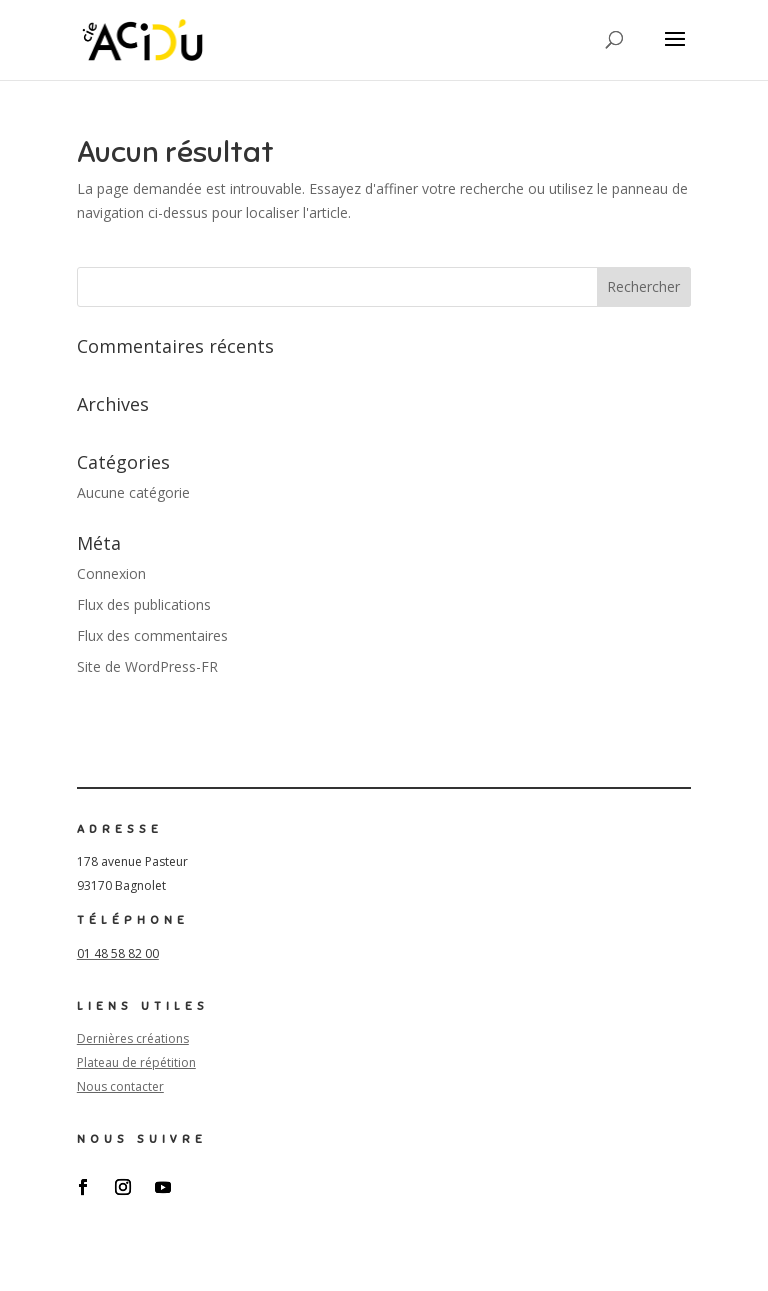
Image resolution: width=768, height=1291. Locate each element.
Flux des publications (144, 604)
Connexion (111, 573)
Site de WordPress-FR (147, 666)
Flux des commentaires (152, 635)
